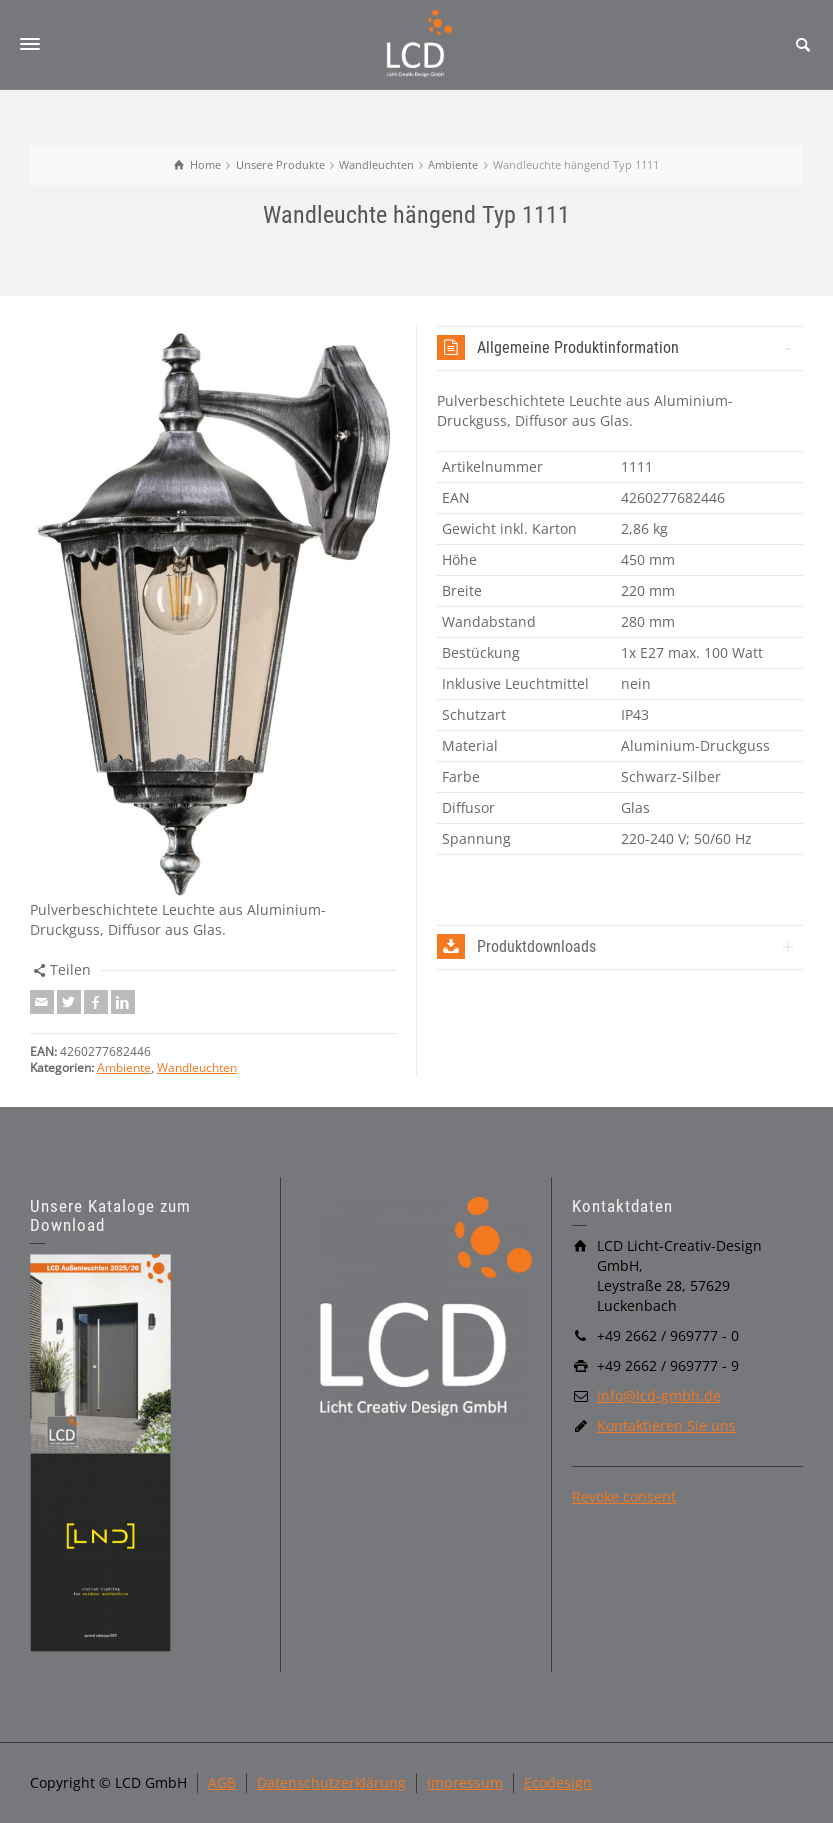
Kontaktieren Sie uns (666, 1425)
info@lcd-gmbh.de (659, 1395)
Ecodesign (558, 1782)
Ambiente (124, 1067)
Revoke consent (624, 1496)
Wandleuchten (197, 1067)
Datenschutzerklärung (331, 1782)
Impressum (465, 1782)
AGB (222, 1782)
